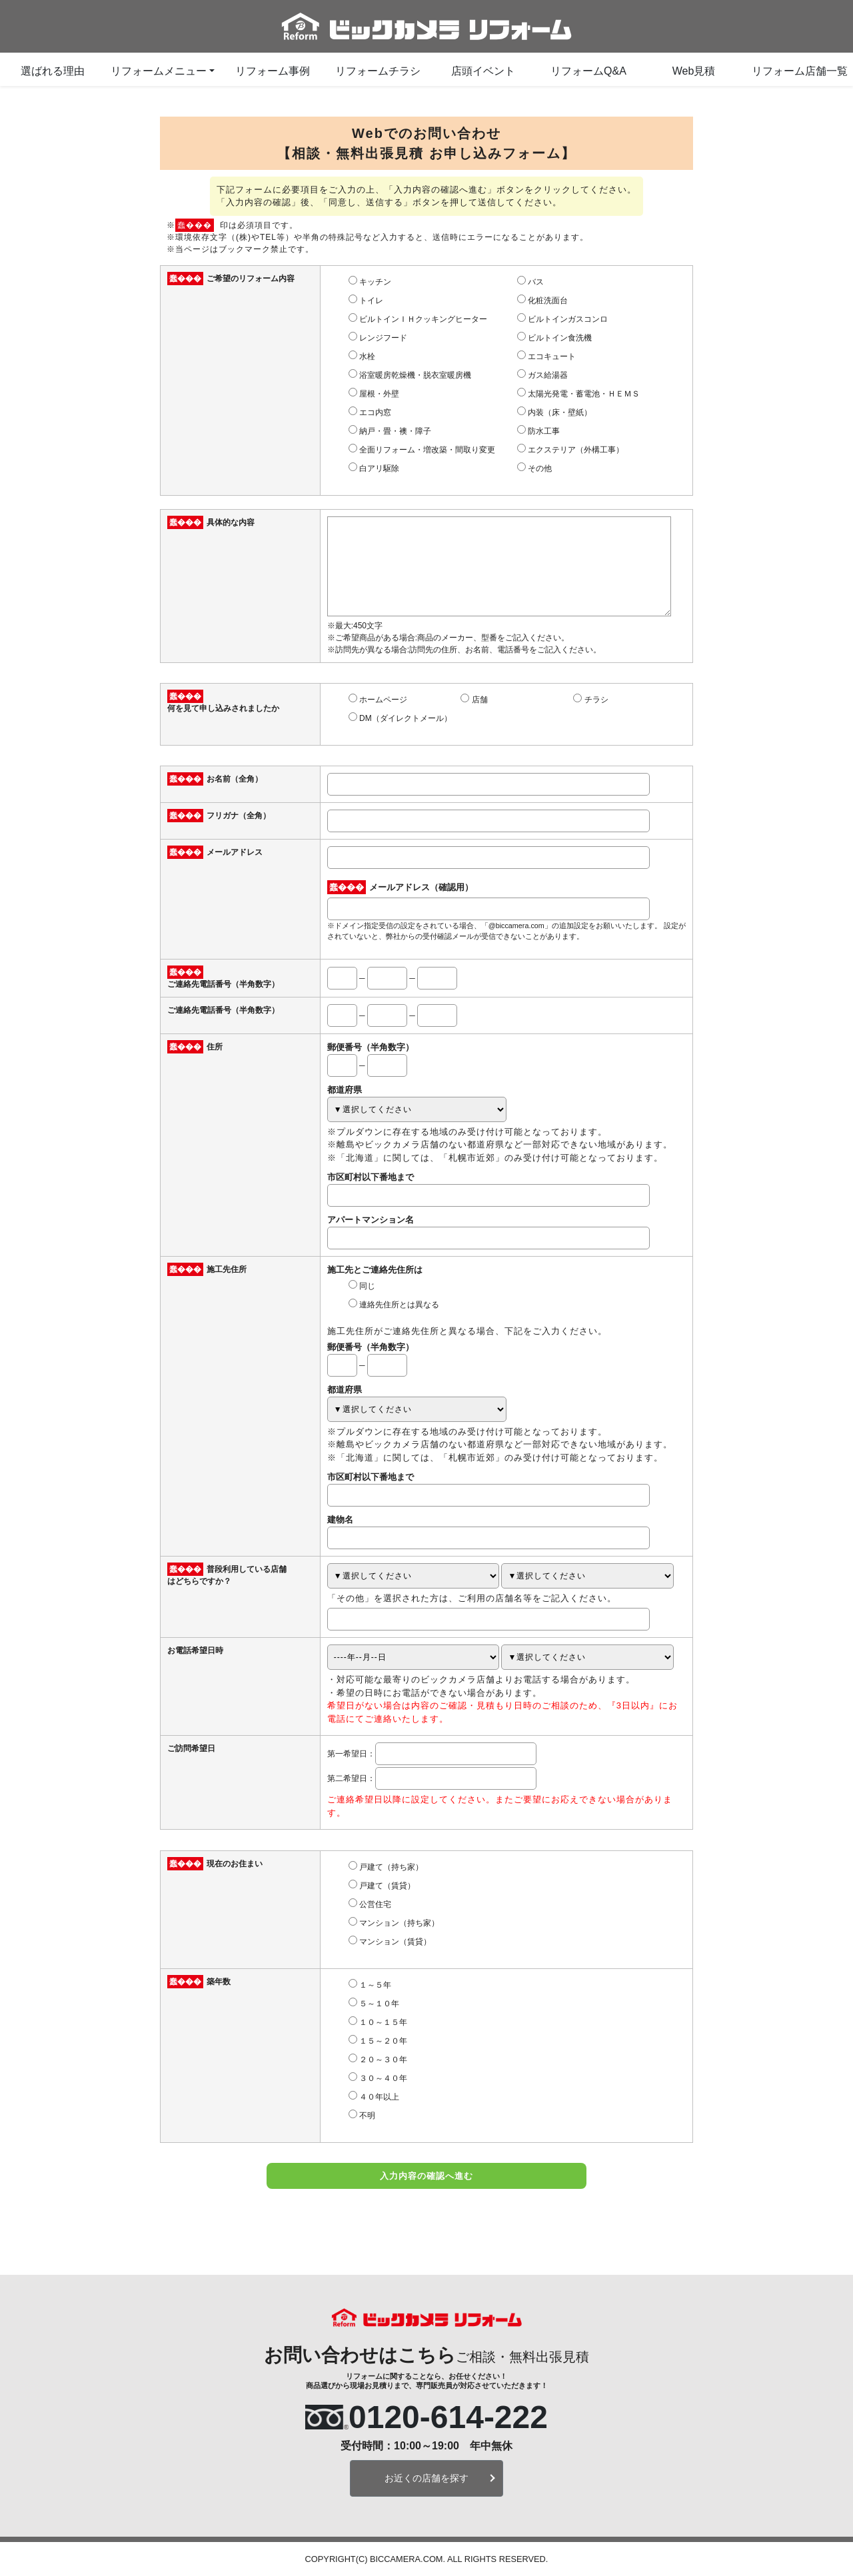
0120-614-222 (448, 2417)
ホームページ (383, 699)
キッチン (375, 282)
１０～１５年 (383, 2022)
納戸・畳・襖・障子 (395, 431)
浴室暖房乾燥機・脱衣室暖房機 (415, 375)
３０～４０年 (383, 2078)
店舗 (480, 699)
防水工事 (544, 431)
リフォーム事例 (272, 71)
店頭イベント (483, 71)
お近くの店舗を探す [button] (426, 2478)
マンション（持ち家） (399, 1923)
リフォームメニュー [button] (159, 71)
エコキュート (552, 356)
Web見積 (694, 71)
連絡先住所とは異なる (399, 1304)
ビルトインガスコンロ (568, 319)
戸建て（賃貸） (387, 1885)
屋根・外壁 (379, 393)
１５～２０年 (383, 2041)
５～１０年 (379, 2003)
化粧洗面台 (548, 300)
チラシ (596, 699)
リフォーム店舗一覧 (800, 71)
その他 (540, 468)
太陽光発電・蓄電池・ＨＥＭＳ (584, 393)
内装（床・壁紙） (560, 412)
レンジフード (383, 337)
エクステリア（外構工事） (576, 449)
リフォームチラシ (378, 71)
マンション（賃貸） (395, 1941)
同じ (367, 1286)
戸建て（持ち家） (391, 1867)
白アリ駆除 (379, 468)
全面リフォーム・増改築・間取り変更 (427, 449)
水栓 (367, 356)
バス (536, 282)
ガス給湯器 (548, 375)
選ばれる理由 (53, 71)
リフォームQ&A (588, 71)
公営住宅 (375, 1904)
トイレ (371, 300)
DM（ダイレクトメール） (405, 718)
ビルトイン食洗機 (560, 337)
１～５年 (375, 1985)
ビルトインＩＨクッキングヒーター (423, 319)
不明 (367, 2115)
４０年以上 (379, 2097)
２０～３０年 (383, 2059)
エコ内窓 (375, 412)
